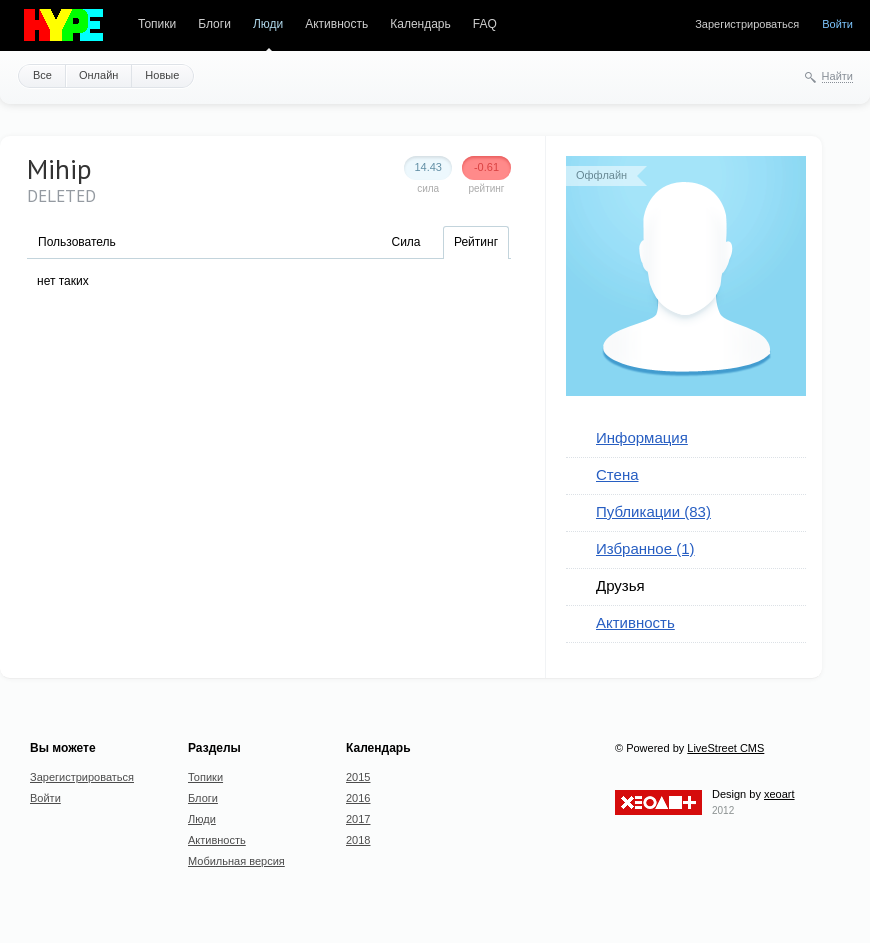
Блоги (214, 24)
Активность (336, 24)
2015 (358, 777)
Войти (837, 24)
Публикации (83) (653, 511)
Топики (157, 24)
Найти (837, 76)
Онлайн (98, 75)
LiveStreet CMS (725, 748)
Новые (162, 75)
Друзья (620, 585)
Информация (642, 437)
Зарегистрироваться (747, 24)
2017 (358, 819)
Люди (268, 24)
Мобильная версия (236, 861)
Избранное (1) (645, 548)
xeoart (779, 794)
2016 (358, 798)
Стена (617, 474)
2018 (358, 840)
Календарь (420, 24)
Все (42, 75)
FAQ (485, 24)
